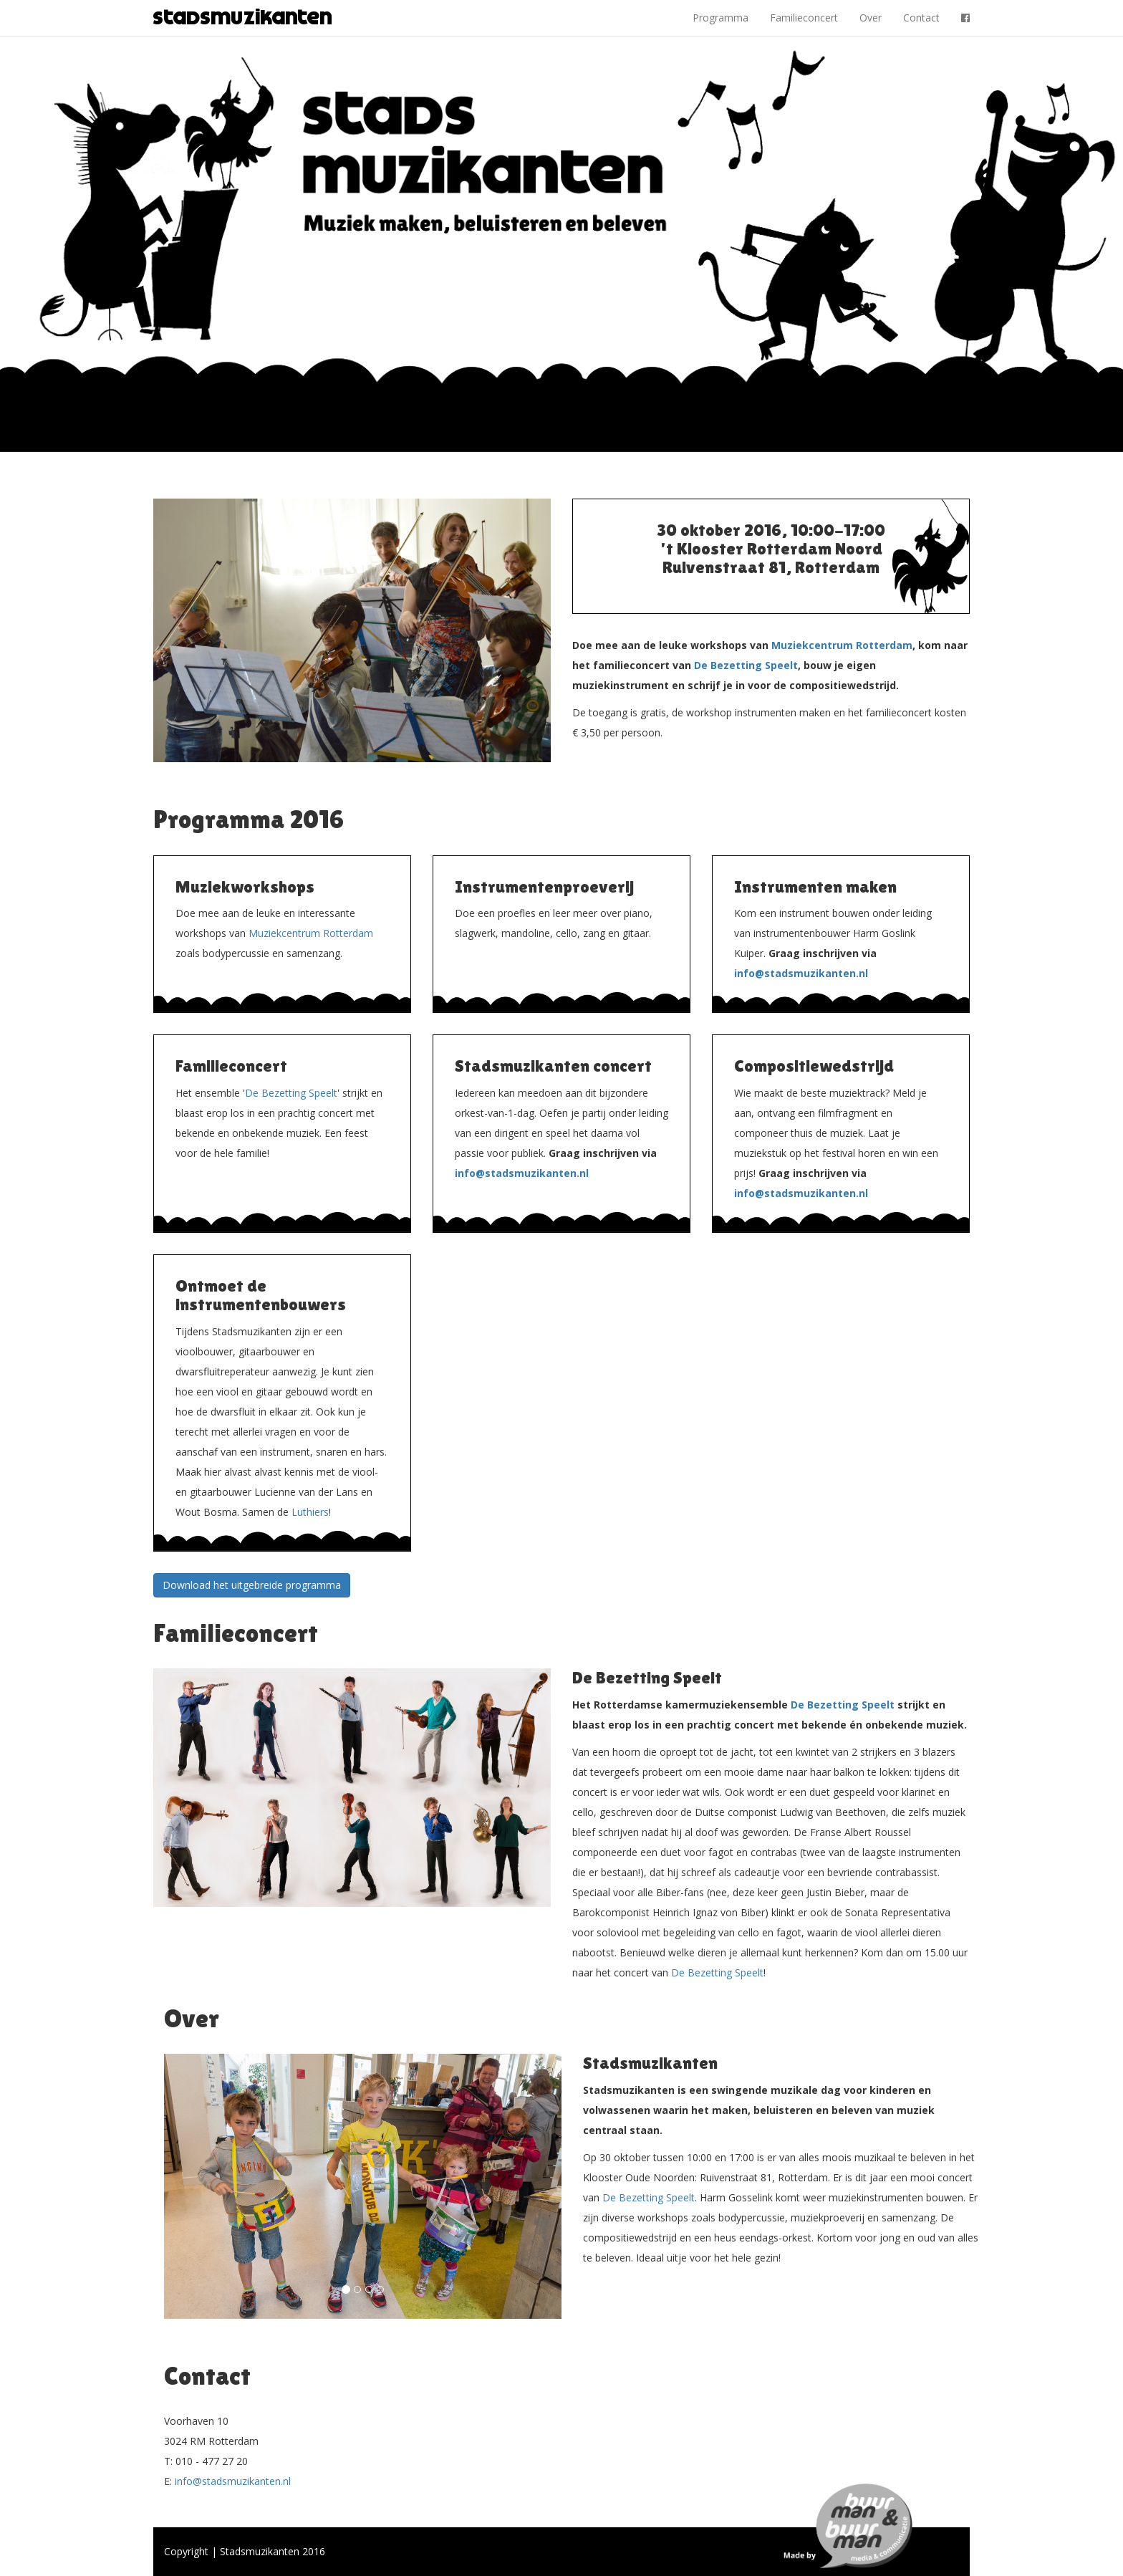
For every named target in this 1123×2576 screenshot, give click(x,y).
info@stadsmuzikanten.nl (801, 973)
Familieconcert (804, 17)
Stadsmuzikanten (242, 17)
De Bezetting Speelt (746, 665)
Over (870, 17)
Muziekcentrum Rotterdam (841, 645)
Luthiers (310, 1512)
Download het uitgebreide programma (252, 1585)
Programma (720, 17)
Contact (921, 17)
